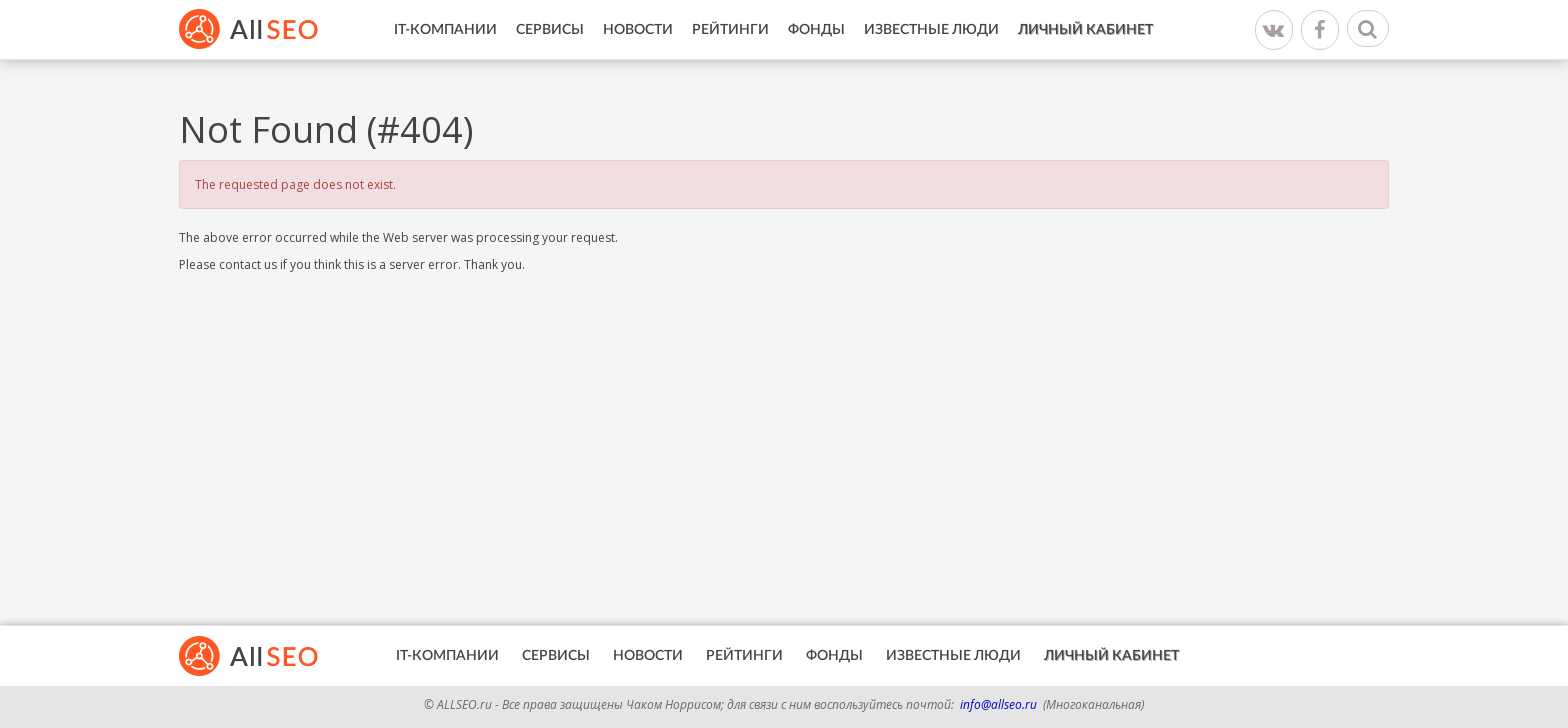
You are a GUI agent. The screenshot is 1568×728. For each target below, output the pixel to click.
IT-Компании (445, 30)
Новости (638, 30)
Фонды (816, 30)
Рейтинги (730, 30)
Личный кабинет (1085, 30)
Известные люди (931, 30)
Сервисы (550, 30)
